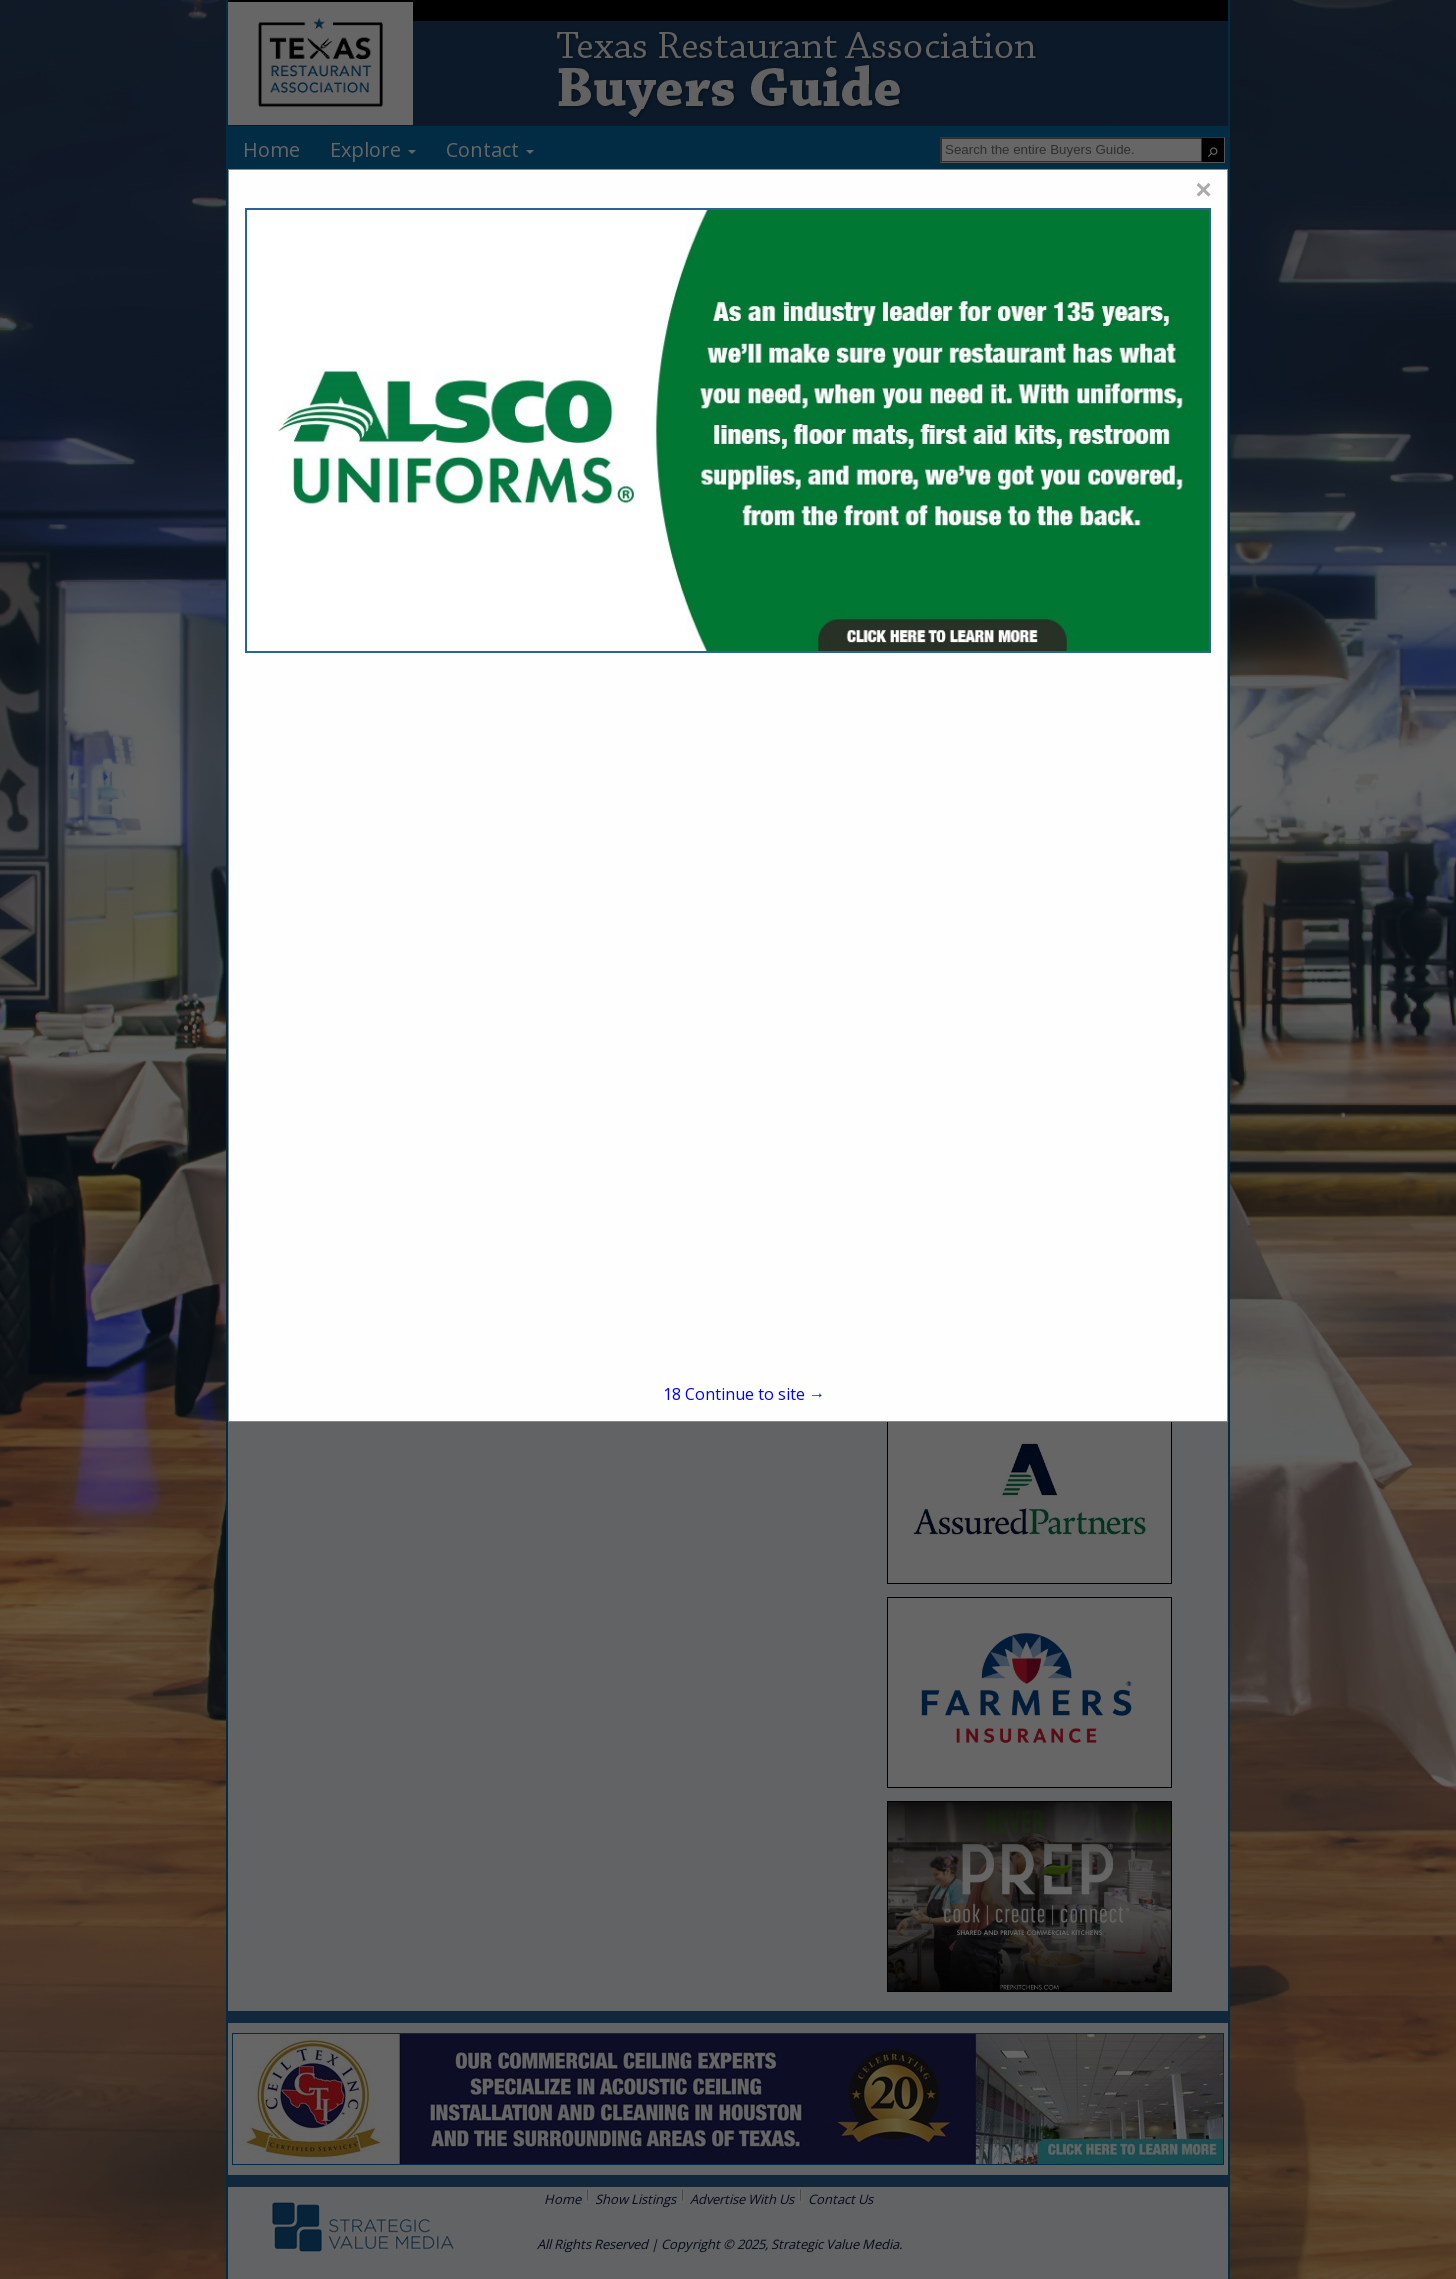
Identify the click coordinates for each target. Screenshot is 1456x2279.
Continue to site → (744, 1394)
